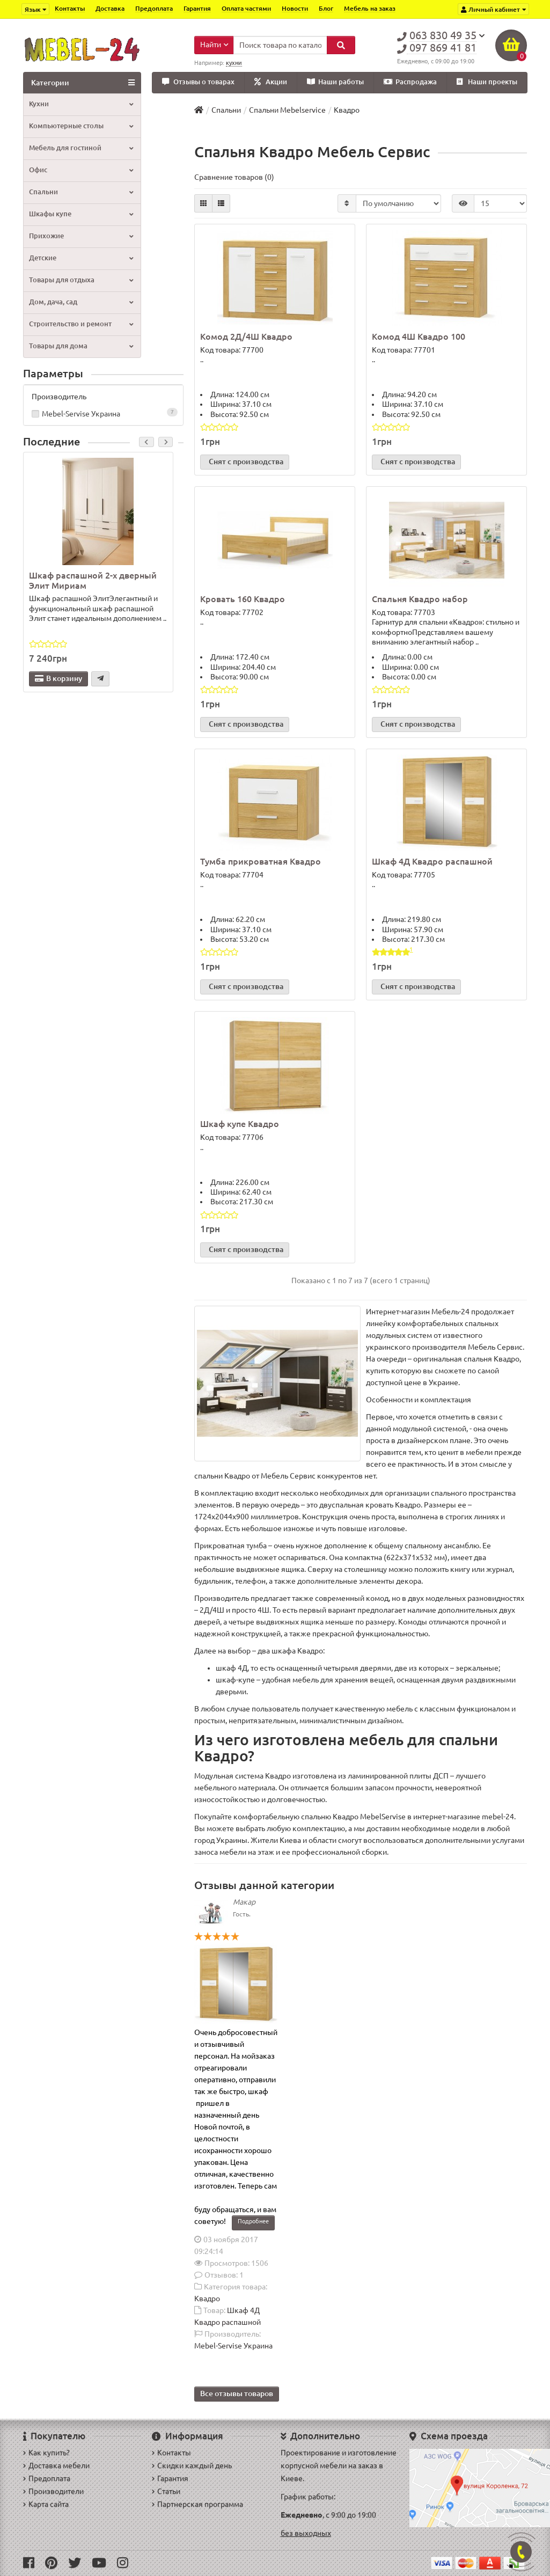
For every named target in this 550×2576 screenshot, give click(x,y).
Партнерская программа (197, 2504)
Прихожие (81, 236)
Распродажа (410, 82)
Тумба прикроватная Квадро (260, 862)
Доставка (110, 8)
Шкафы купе (81, 214)
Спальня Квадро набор (420, 599)
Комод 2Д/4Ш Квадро (246, 337)
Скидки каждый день (192, 2465)
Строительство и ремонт (81, 324)
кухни (234, 63)
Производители (53, 2491)
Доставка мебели (56, 2465)
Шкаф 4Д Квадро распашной (432, 862)
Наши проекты (487, 82)
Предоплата (154, 8)
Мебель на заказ (369, 8)
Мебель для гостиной (81, 148)
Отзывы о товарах (198, 82)
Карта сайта (46, 2504)
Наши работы (335, 82)
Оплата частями (246, 8)
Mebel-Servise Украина (103, 413)
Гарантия (197, 8)
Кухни (81, 104)
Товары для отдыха (81, 280)
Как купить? (46, 2452)
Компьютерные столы (81, 126)
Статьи (166, 2491)
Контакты (70, 8)
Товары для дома (81, 346)
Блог (326, 8)
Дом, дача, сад (81, 302)
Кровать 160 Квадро (242, 599)
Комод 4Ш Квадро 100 (418, 337)
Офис (81, 170)
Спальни (81, 192)
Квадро (207, 2298)
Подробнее (253, 2221)
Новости (295, 8)
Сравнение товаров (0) (234, 177)
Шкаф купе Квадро (239, 1124)
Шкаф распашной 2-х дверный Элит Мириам (93, 580)
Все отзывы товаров (236, 2393)
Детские (81, 258)
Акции (270, 82)
